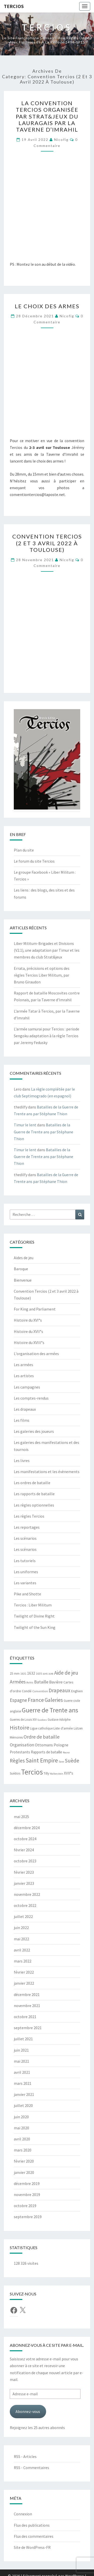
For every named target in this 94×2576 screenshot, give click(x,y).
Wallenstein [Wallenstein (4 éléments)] (56, 1773)
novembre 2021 (27, 2005)
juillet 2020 (23, 2105)
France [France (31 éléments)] (36, 1699)
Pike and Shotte (27, 1593)
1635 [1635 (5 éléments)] (39, 1673)
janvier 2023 (24, 1883)
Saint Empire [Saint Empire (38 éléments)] (42, 1760)
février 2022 (24, 1972)
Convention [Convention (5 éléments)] (40, 1691)
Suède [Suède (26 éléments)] (72, 1760)
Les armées (23, 1364)
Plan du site (24, 850)
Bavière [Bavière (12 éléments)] (56, 1682)
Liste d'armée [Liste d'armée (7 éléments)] (63, 1728)
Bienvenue (23, 1280)
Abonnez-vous (28, 2411)
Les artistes (24, 1375)
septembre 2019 (28, 2216)
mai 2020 (21, 2127)
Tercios (14, 6)
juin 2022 (21, 1927)
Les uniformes (26, 1571)
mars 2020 (22, 2149)
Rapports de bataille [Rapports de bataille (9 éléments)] (46, 1752)
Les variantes (25, 1582)
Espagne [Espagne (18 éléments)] (18, 1700)
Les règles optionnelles (34, 1505)
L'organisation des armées (36, 1353)
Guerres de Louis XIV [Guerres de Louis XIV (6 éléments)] (23, 1719)
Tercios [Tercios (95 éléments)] (32, 1772)
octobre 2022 (25, 1905)
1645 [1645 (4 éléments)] (45, 1673)
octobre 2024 (25, 1838)
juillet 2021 (23, 2038)
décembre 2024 (27, 1827)
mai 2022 (21, 1938)
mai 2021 (21, 2061)
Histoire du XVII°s (28, 1331)
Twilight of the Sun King (34, 1627)
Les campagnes (27, 1387)
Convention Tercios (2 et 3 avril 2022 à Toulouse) (47, 543)
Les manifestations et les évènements (46, 1471)
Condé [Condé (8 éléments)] (27, 1691)
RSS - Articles (25, 2456)
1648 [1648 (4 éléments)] (50, 1673)
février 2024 (24, 1849)
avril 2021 (22, 2072)
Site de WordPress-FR (32, 2547)
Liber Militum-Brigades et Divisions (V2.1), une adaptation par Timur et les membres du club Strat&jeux (46, 950)
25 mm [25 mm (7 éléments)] (15, 1673)
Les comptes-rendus (31, 1398)
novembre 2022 (27, 1894)
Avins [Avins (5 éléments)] (29, 1682)
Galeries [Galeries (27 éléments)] (54, 1700)
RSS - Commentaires (31, 2467)
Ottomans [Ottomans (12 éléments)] (44, 1745)
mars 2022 (22, 1961)
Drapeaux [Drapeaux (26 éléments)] (59, 1690)
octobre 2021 (25, 2016)
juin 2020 (21, 2116)
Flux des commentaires (33, 2536)
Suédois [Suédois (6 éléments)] (15, 1773)
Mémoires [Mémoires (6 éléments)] (16, 1737)
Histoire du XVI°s (28, 1320)
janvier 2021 (24, 2094)
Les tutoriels (25, 1560)
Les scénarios (25, 1538)
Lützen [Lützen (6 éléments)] (78, 1728)
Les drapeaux (25, 1409)
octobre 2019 (25, 2205)
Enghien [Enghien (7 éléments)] (77, 1691)
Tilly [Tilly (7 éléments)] (46, 1773)
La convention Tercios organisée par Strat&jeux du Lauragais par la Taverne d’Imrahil (47, 116)
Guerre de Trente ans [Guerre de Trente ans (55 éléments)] (50, 1710)
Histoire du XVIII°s (29, 1342)
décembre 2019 (27, 2183)
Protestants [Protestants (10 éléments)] (20, 1752)
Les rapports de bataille (34, 1493)
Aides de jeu (23, 1257)
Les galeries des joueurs (34, 1431)
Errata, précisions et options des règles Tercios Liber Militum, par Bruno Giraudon (41, 975)
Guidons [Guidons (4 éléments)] (42, 1719)
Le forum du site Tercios (34, 861)
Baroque (21, 1268)
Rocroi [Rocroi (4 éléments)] (66, 1752)
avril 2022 (22, 1949)
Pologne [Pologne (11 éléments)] (61, 1744)
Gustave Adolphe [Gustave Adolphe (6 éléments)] (59, 1719)
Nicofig (61, 139)
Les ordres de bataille (32, 1482)
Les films (21, 1420)
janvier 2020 (24, 2172)
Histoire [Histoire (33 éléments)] (19, 1727)
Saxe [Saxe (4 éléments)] (61, 1761)
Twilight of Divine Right (34, 1616)
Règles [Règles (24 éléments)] (17, 1760)
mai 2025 (21, 1816)
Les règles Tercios (29, 1516)
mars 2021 (22, 2083)
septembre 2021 (28, 2027)
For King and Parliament (35, 1309)
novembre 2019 (27, 2194)
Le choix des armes (47, 306)
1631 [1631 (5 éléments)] (23, 1673)
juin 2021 (21, 2050)
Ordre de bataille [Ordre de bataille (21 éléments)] (41, 1737)
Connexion (23, 2513)
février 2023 (24, 1872)
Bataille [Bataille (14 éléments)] (41, 1682)
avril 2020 (22, 2138)
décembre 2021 (27, 1994)
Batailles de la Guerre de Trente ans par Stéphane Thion (43, 1131)
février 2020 (24, 2161)
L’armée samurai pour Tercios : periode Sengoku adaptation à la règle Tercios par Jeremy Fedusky (46, 1035)
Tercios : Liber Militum (33, 1604)
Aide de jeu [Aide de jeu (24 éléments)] (66, 1672)
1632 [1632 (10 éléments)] (31, 1673)
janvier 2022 (24, 1983)
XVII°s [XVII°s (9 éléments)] (68, 1773)
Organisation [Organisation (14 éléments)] (22, 1745)
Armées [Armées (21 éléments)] (18, 1681)
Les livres (22, 1460)
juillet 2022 (23, 1916)
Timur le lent (25, 1124)
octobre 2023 (25, 1860)
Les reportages (27, 1527)
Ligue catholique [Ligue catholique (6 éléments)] (41, 1728)
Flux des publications (32, 2525)
